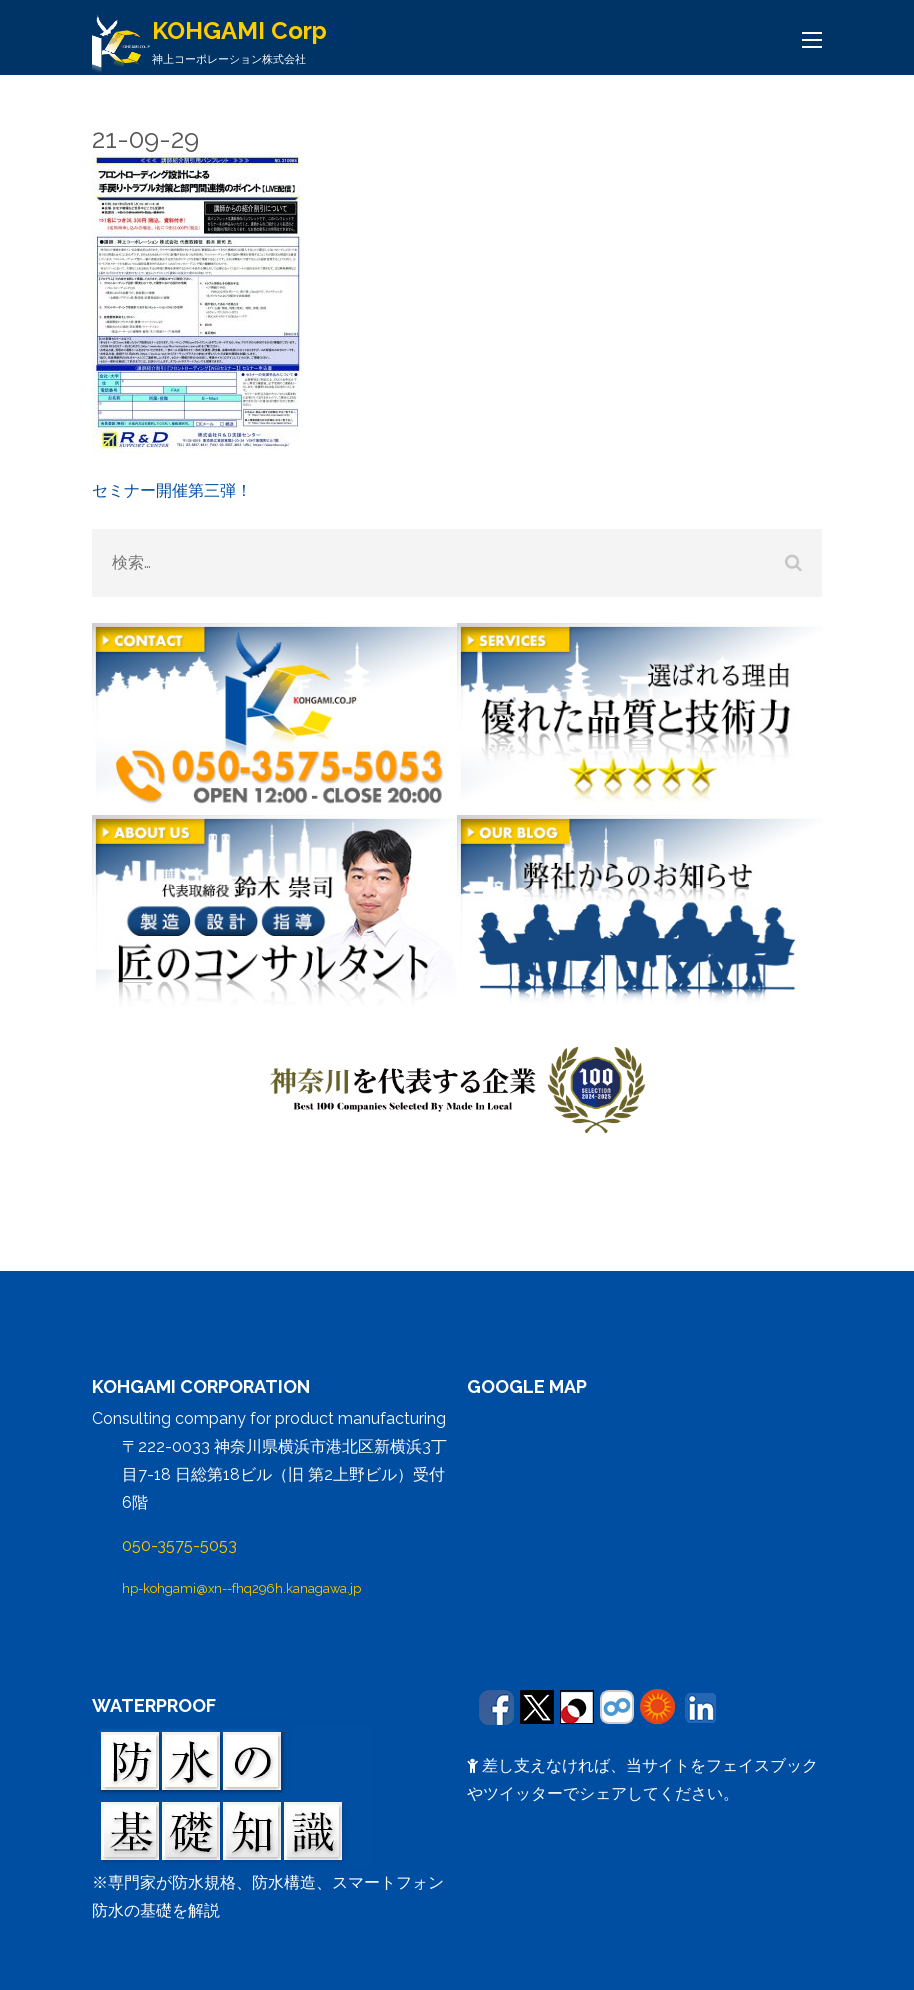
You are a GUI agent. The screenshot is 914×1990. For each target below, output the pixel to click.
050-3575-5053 (179, 1545)
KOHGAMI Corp (239, 30)
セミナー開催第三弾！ (172, 490)
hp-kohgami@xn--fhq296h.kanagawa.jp (241, 1588)
